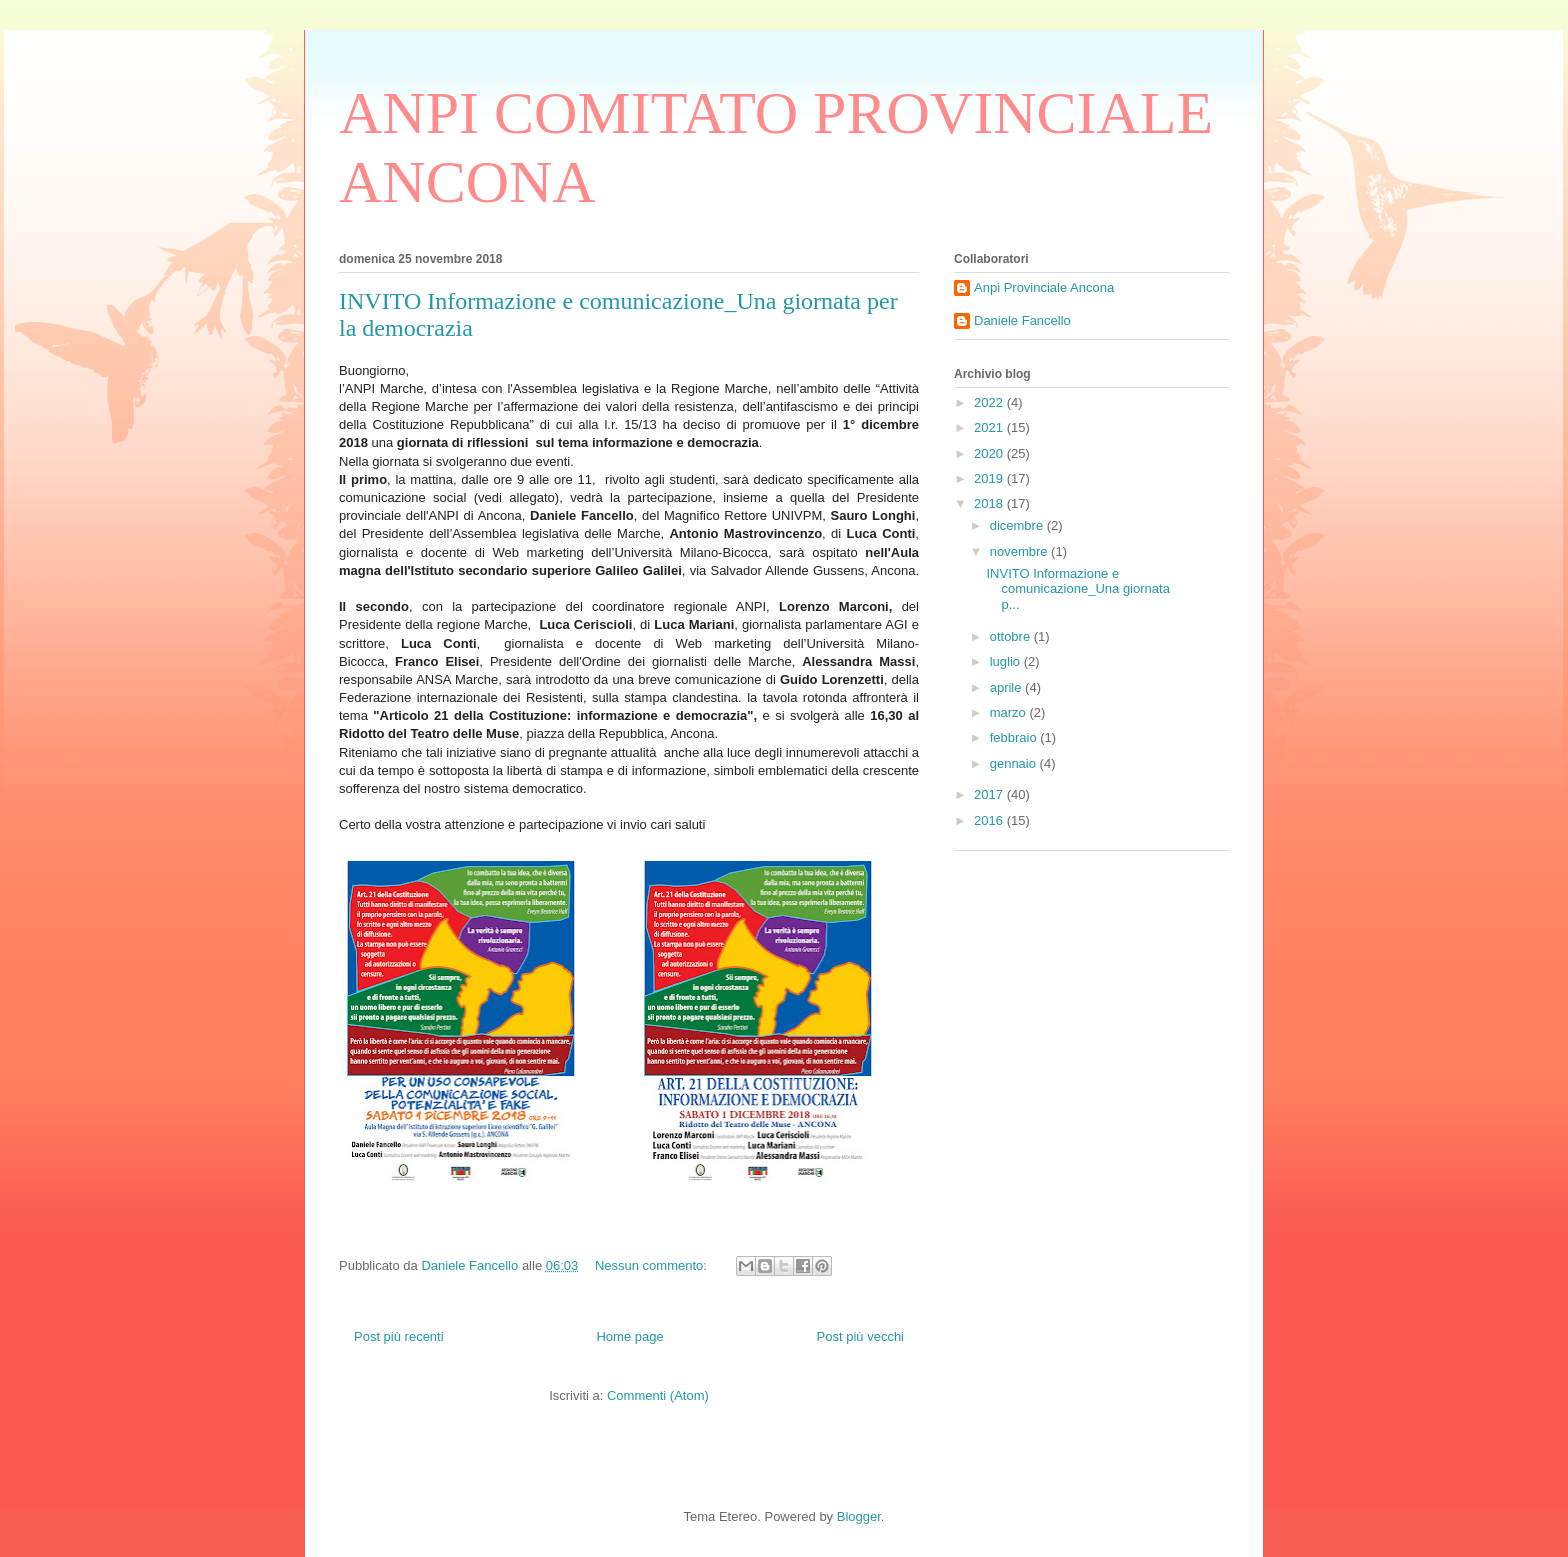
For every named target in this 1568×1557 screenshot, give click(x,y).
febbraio (1015, 737)
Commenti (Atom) (658, 1395)
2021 (990, 427)
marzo (1010, 712)
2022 (990, 402)
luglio (1007, 661)
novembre (1020, 551)
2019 (990, 478)
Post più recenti (399, 1336)
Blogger (859, 1516)
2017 (990, 794)
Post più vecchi (860, 1336)
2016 (990, 820)
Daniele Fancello (1022, 320)
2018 (990, 503)
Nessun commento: (653, 1265)
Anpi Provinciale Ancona (1044, 287)
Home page (629, 1336)
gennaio (1015, 763)
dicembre (1018, 525)
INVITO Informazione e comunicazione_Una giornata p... (1077, 589)
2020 (990, 453)
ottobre (1012, 636)
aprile (1007, 687)
